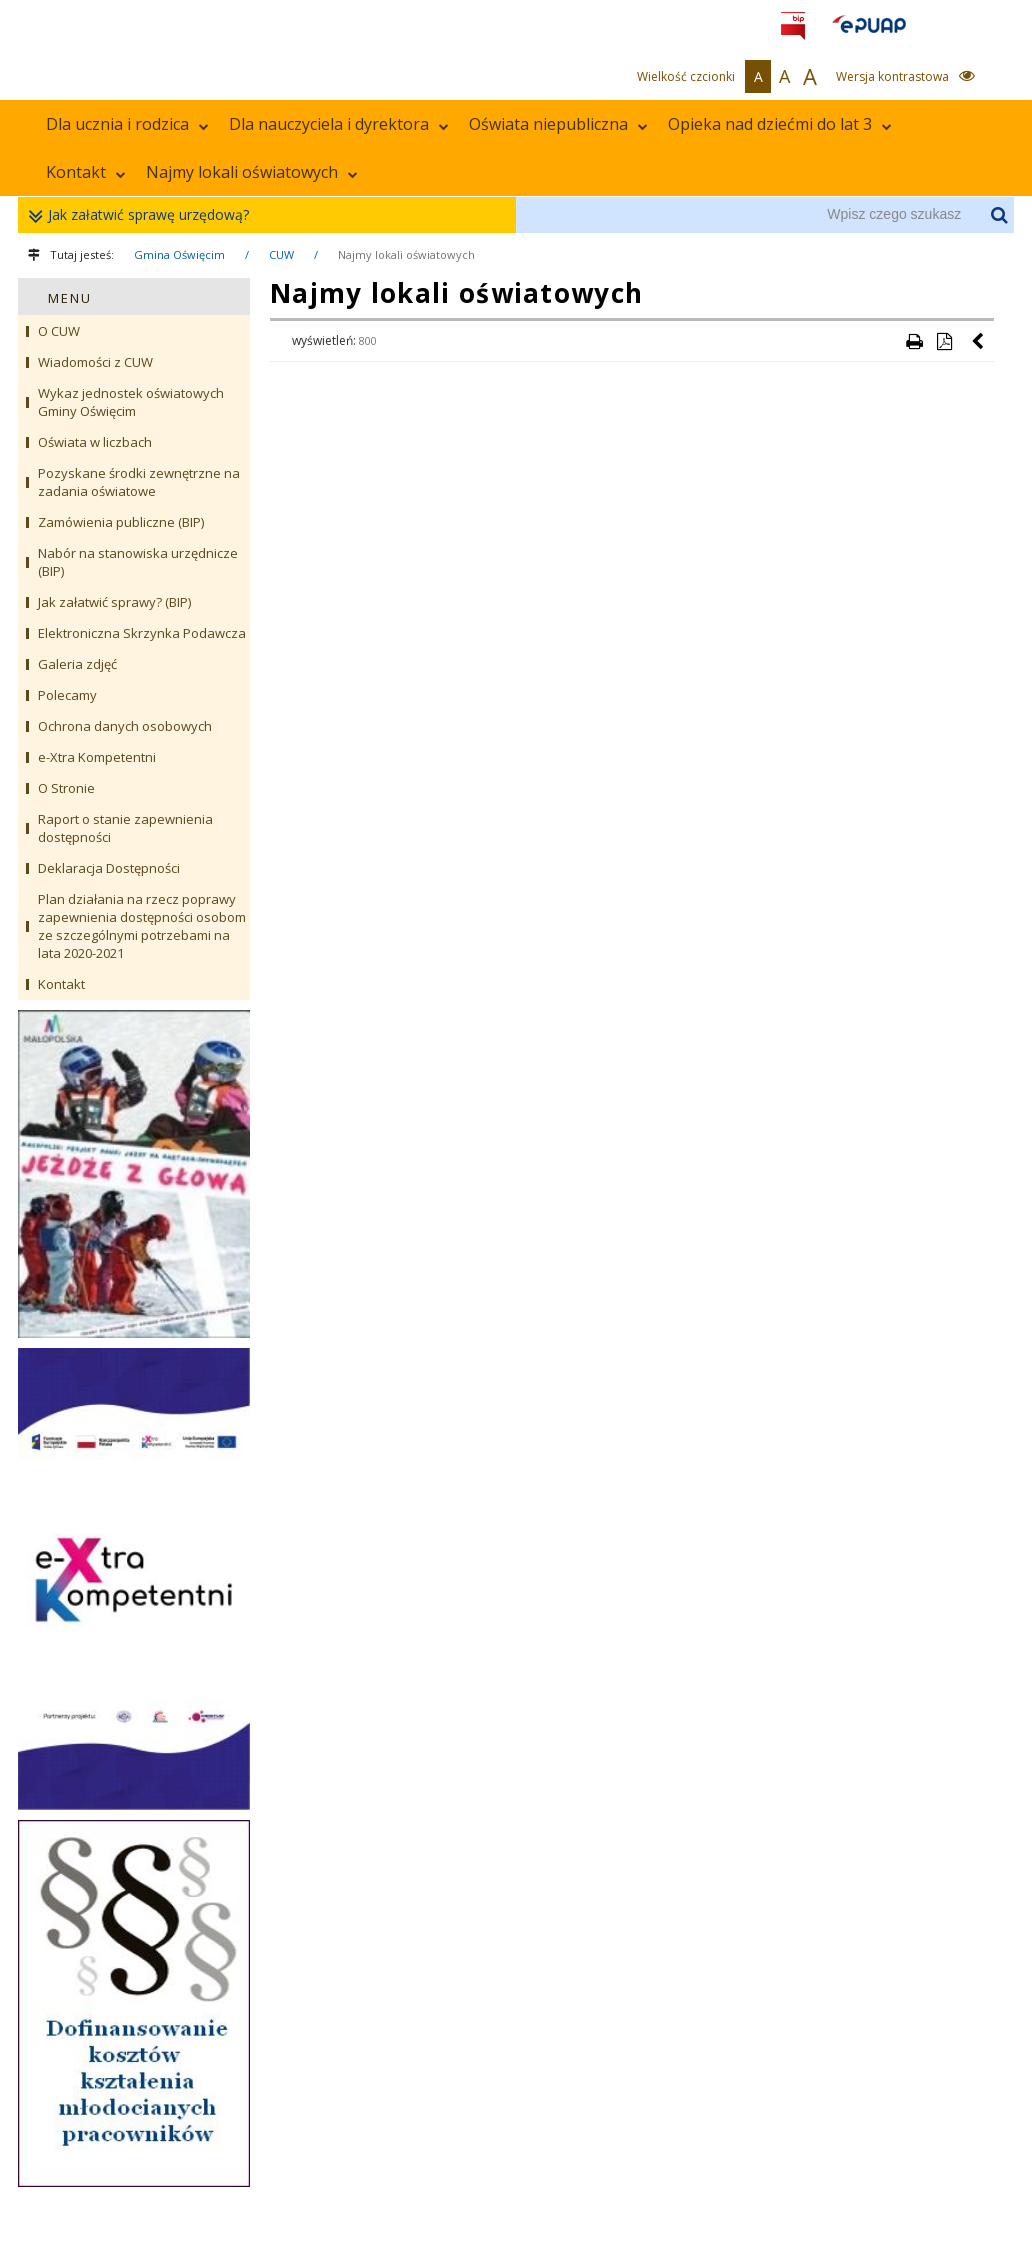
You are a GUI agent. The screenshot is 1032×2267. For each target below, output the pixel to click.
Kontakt (86, 172)
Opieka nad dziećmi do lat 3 (780, 124)
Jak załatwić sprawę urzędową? (143, 215)
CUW (281, 254)
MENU (70, 298)
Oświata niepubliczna (558, 124)
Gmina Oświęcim (179, 254)
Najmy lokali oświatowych (252, 172)
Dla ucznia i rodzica (127, 124)
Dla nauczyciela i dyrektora (339, 124)
